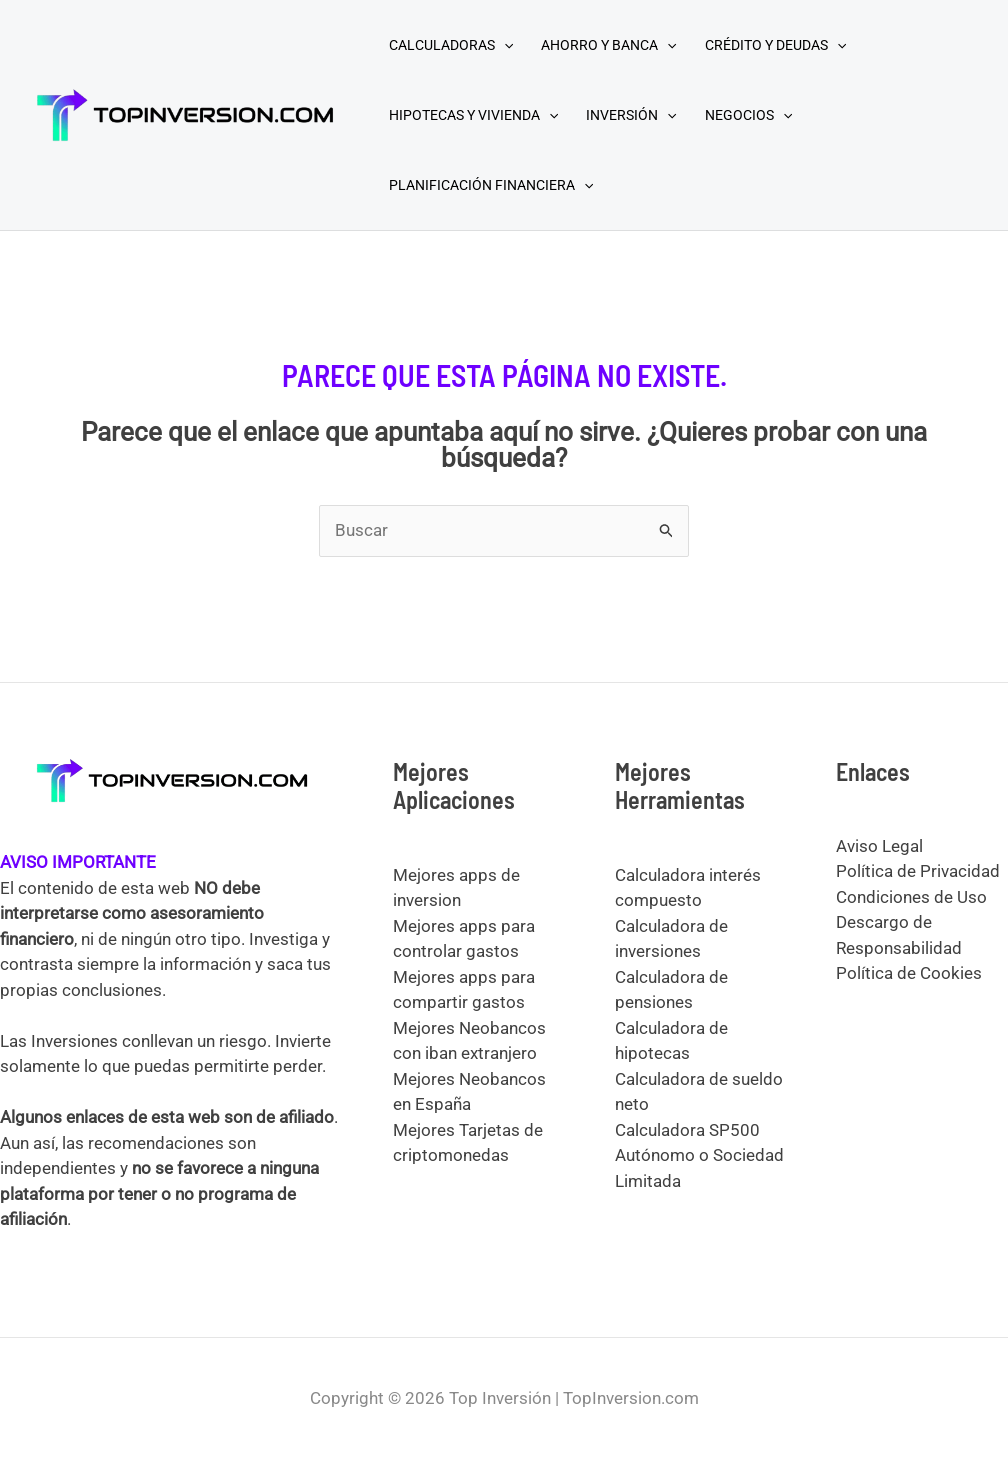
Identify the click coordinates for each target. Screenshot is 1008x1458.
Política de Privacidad (918, 871)
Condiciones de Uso (911, 897)
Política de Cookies (909, 973)
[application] (504, 45)
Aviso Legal (879, 846)
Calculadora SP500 (687, 1130)
